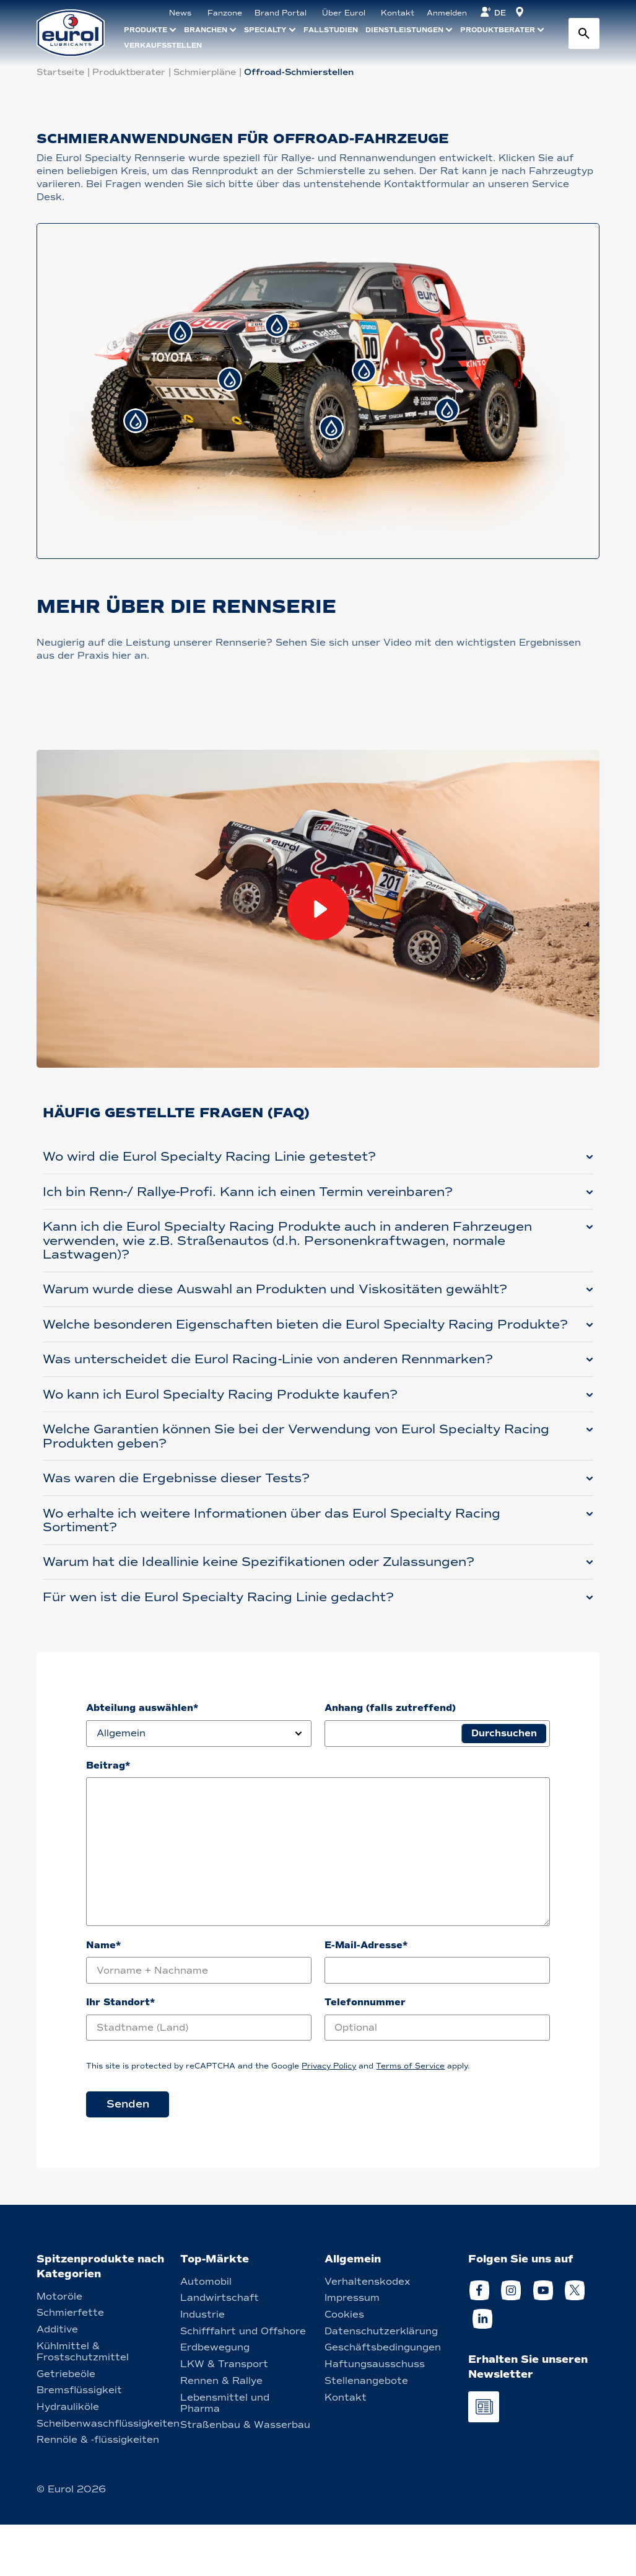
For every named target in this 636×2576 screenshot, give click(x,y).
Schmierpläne (204, 72)
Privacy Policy (329, 2118)
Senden (128, 2155)
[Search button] (583, 33)
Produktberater (128, 72)
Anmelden (447, 13)
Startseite (60, 72)
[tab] (180, 332)
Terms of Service (410, 2118)
